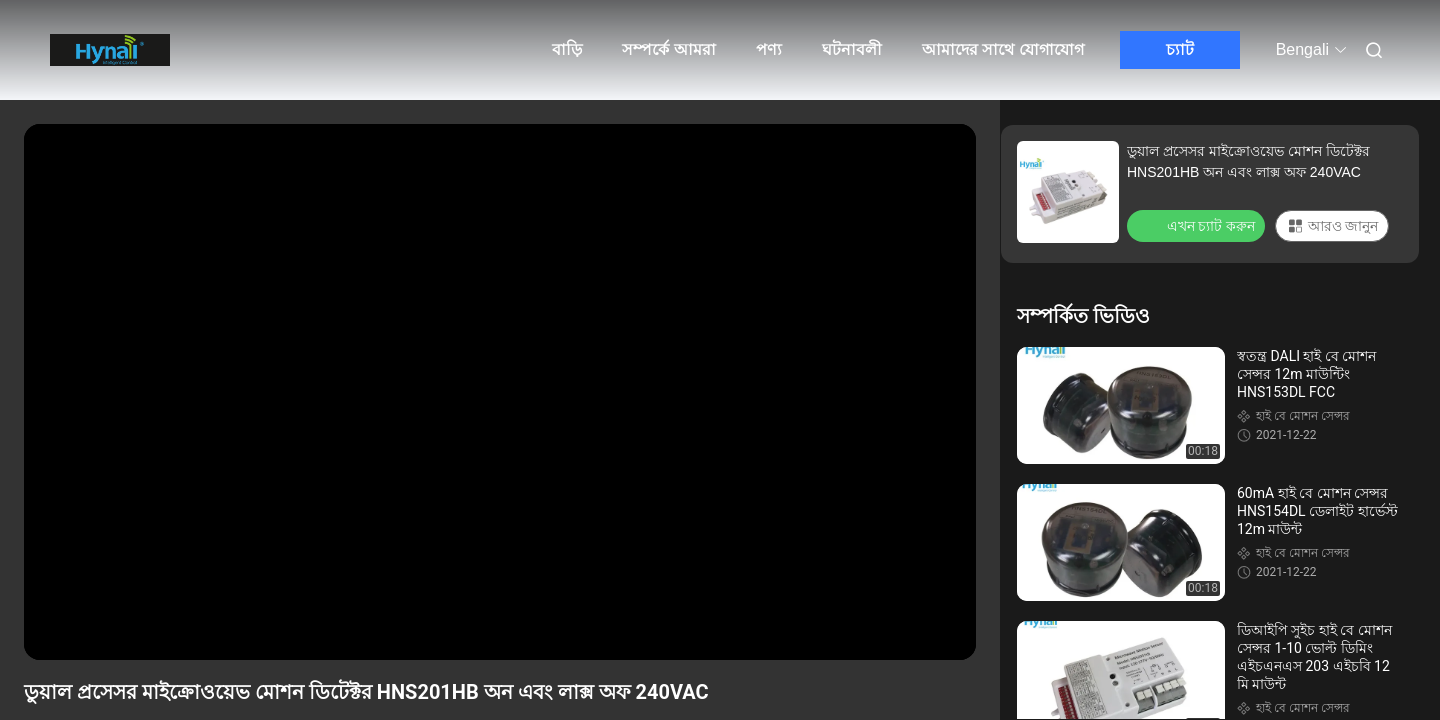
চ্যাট (1180, 49)
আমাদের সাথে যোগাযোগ (1003, 49)
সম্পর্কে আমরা (668, 49)
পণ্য (769, 49)
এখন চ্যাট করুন (1198, 225)
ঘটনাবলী (852, 49)
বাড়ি (567, 49)
